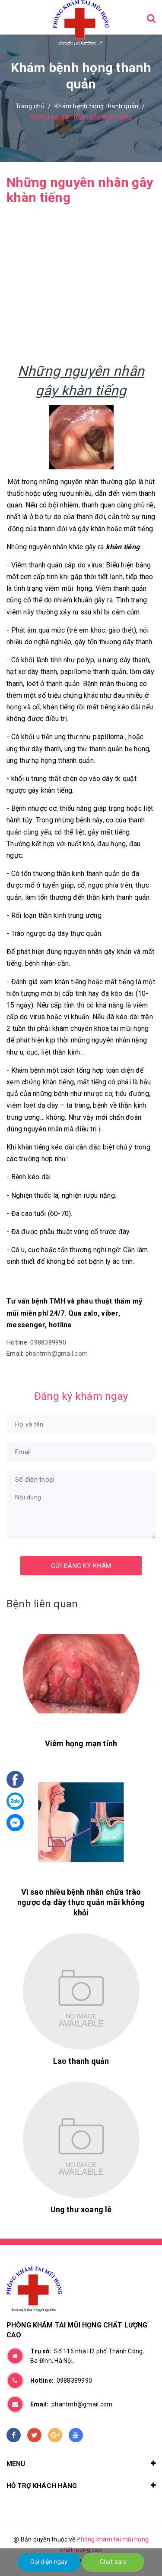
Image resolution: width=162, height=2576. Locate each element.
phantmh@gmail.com (56, 1353)
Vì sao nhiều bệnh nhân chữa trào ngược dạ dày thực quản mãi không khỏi (81, 1902)
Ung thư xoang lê (81, 2209)
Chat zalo (113, 2561)
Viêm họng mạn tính (81, 1743)
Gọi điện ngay (48, 2561)
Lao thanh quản (81, 2061)
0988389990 (48, 1342)
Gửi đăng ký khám (81, 1566)
